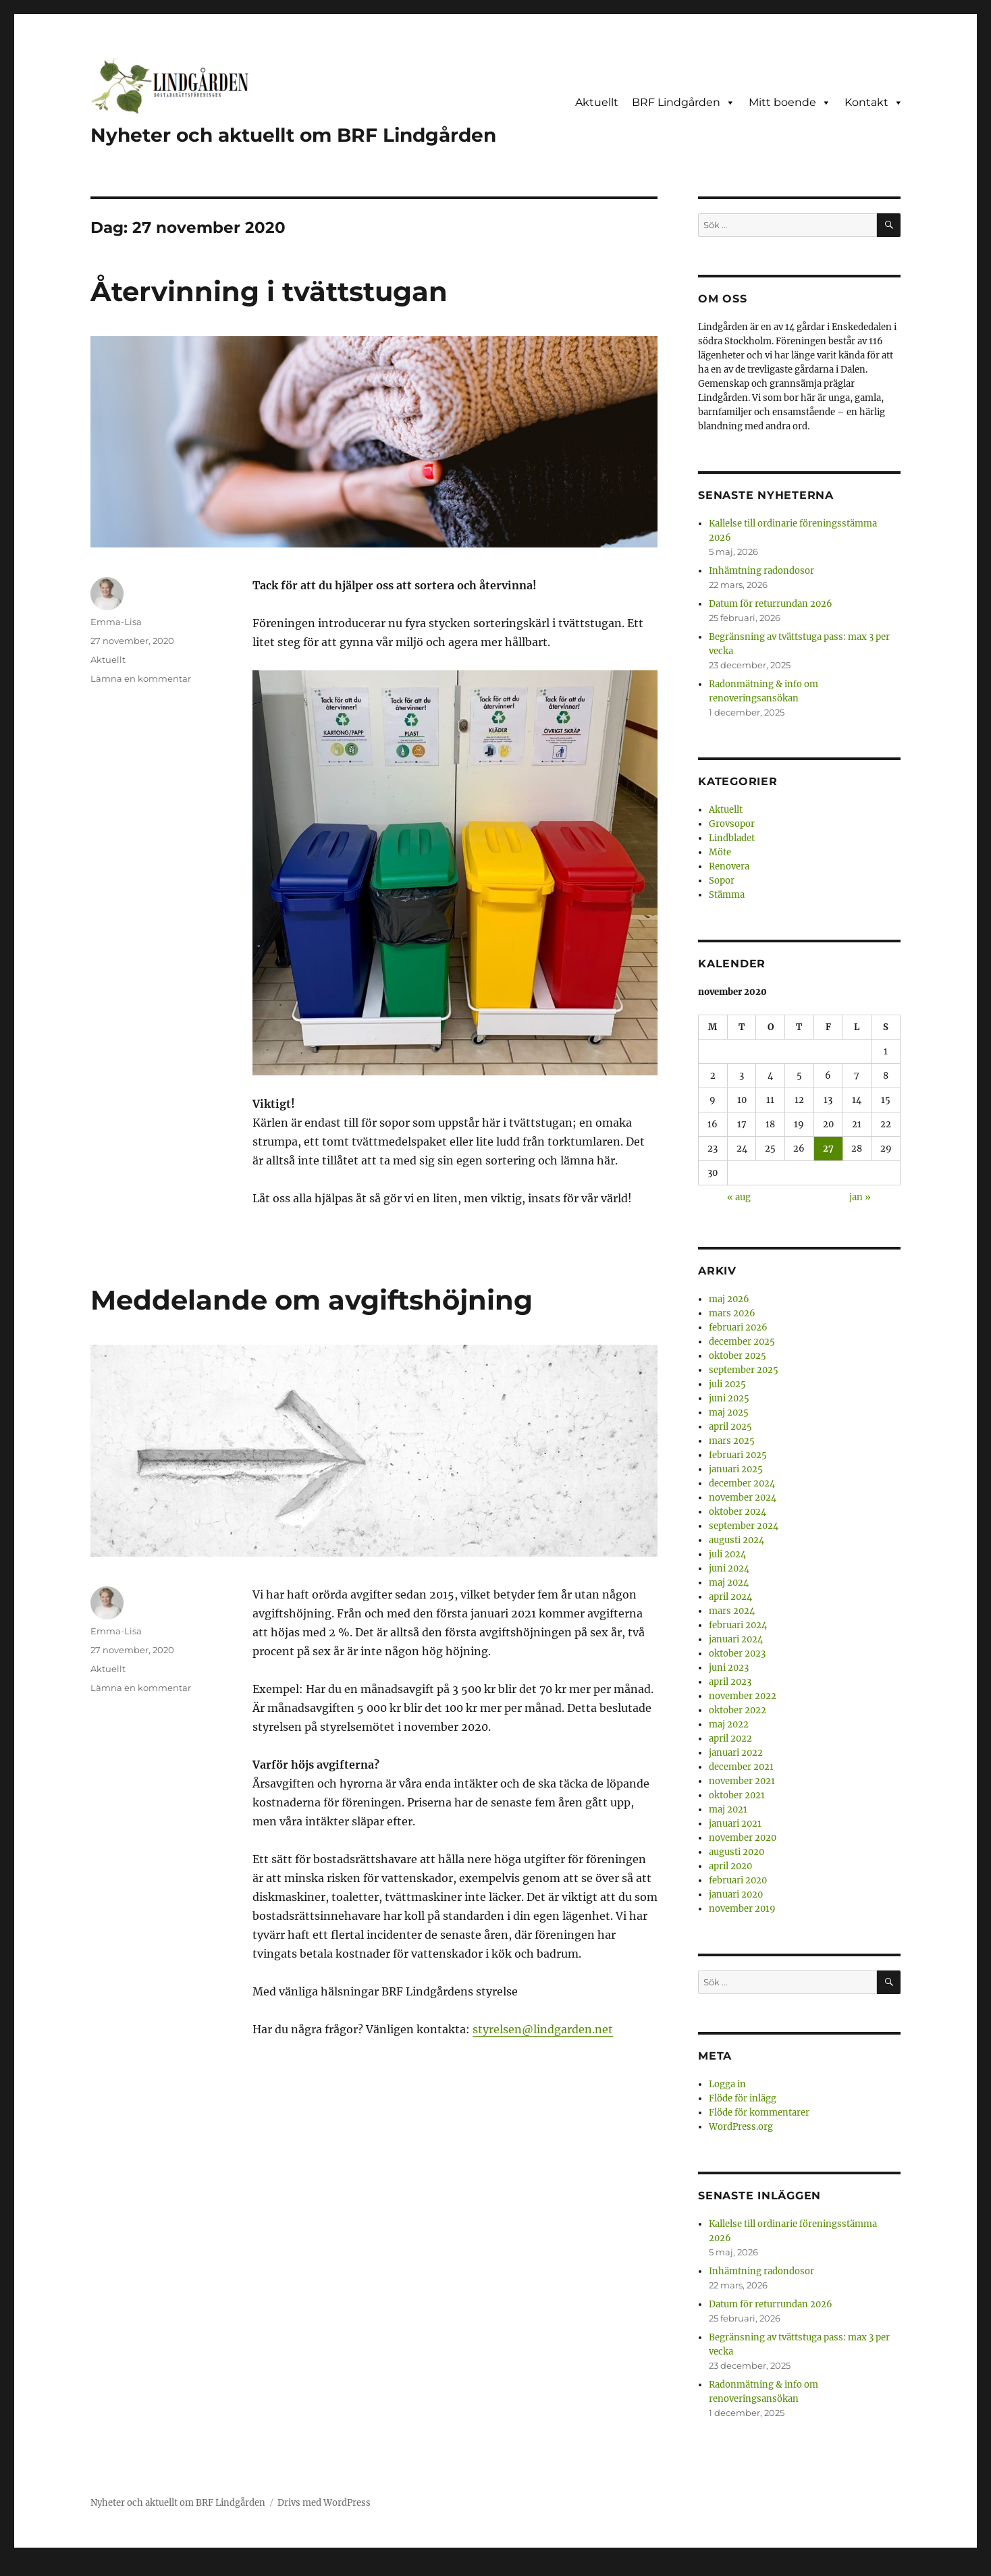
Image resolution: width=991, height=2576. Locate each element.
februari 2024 (738, 1625)
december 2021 (741, 1767)
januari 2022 (736, 1753)
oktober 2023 (737, 1653)
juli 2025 (727, 1384)
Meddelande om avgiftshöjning (311, 1299)
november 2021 (742, 1781)
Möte (720, 852)
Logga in (727, 2084)
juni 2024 (729, 1568)
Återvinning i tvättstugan (269, 291)
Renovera (729, 866)
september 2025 (743, 1370)
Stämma (727, 895)
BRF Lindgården (683, 102)
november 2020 (742, 1838)
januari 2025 (736, 1469)
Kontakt (874, 102)
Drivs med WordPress (324, 2502)
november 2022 (742, 1696)
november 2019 (742, 1908)
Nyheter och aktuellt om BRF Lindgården (293, 135)
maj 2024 (729, 1582)
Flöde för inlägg (742, 2098)
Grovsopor (732, 824)
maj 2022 (729, 1724)
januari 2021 (735, 1823)
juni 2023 (729, 1667)
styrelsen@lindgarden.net (543, 2029)
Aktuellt (596, 102)
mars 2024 (732, 1611)
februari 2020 (738, 1880)
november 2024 (742, 1497)
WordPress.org (741, 2126)
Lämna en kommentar (140, 678)
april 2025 (730, 1426)
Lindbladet (732, 838)
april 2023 (730, 1682)
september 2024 (743, 1526)
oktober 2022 (737, 1710)
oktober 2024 (737, 1512)
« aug (739, 1197)
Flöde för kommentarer (759, 2112)
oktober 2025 (737, 1356)
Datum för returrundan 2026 (770, 604)
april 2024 (730, 1597)
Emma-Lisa (116, 621)
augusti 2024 (736, 1540)
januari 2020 (736, 1894)
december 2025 (742, 1341)
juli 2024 (727, 1554)
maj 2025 (729, 1412)
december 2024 (742, 1483)
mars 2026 (732, 1313)
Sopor (721, 880)
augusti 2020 (736, 1852)
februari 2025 (738, 1455)
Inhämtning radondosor (761, 570)
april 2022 (730, 1738)
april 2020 (730, 1866)
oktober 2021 (737, 1795)
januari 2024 (736, 1639)
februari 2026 (738, 1327)
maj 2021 (728, 1809)
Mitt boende (790, 102)
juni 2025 (729, 1398)
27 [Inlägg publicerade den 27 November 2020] (828, 1148)
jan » (860, 1197)
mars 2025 (732, 1441)
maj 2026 (729, 1299)
